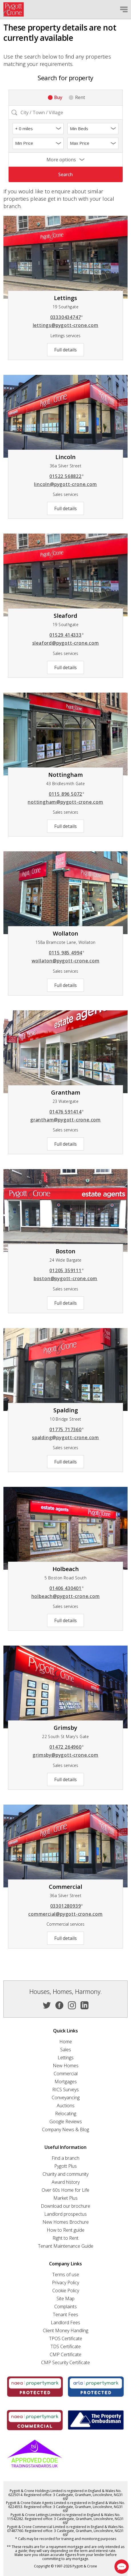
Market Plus (65, 2198)
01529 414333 (66, 635)
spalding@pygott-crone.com (65, 1437)
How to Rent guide (65, 2230)
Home (65, 2041)
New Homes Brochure (66, 2222)
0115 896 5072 (67, 794)
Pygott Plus (65, 2166)
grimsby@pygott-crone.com (65, 1755)
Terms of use (65, 2274)
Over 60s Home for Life (65, 2190)
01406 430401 (66, 1588)
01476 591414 (66, 1112)
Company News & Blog (65, 2129)
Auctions (65, 2105)
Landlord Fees (65, 2322)
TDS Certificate (66, 2346)
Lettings (66, 2057)
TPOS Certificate (65, 2338)
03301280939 (67, 1906)
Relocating (65, 2113)
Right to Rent (65, 2238)
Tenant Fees (65, 2314)
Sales (65, 2049)
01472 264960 (66, 1747)
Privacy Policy (65, 2282)
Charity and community (65, 2174)
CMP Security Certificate (65, 2362)
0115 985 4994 (67, 953)
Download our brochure (65, 2206)
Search (65, 174)
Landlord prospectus (65, 2214)
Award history (66, 2182)
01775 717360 (66, 1429)
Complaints (65, 2306)
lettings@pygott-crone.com (65, 325)
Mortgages (66, 2081)
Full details (65, 350)
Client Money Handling (65, 2330)
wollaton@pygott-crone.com (66, 961)
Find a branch (65, 2158)
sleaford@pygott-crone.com (65, 643)
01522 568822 (66, 476)
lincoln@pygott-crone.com (65, 484)
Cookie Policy (65, 2290)
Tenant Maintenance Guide (65, 2246)
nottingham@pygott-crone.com (65, 802)
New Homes (65, 2065)
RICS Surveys (65, 2089)
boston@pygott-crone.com (65, 1278)
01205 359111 (66, 1270)
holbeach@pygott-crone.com (65, 1596)
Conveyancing (66, 2097)
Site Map (65, 2298)
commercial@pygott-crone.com (65, 1914)
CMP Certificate (65, 2354)
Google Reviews (65, 2121)
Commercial (66, 2073)
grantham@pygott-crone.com (65, 1120)
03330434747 (67, 317)
